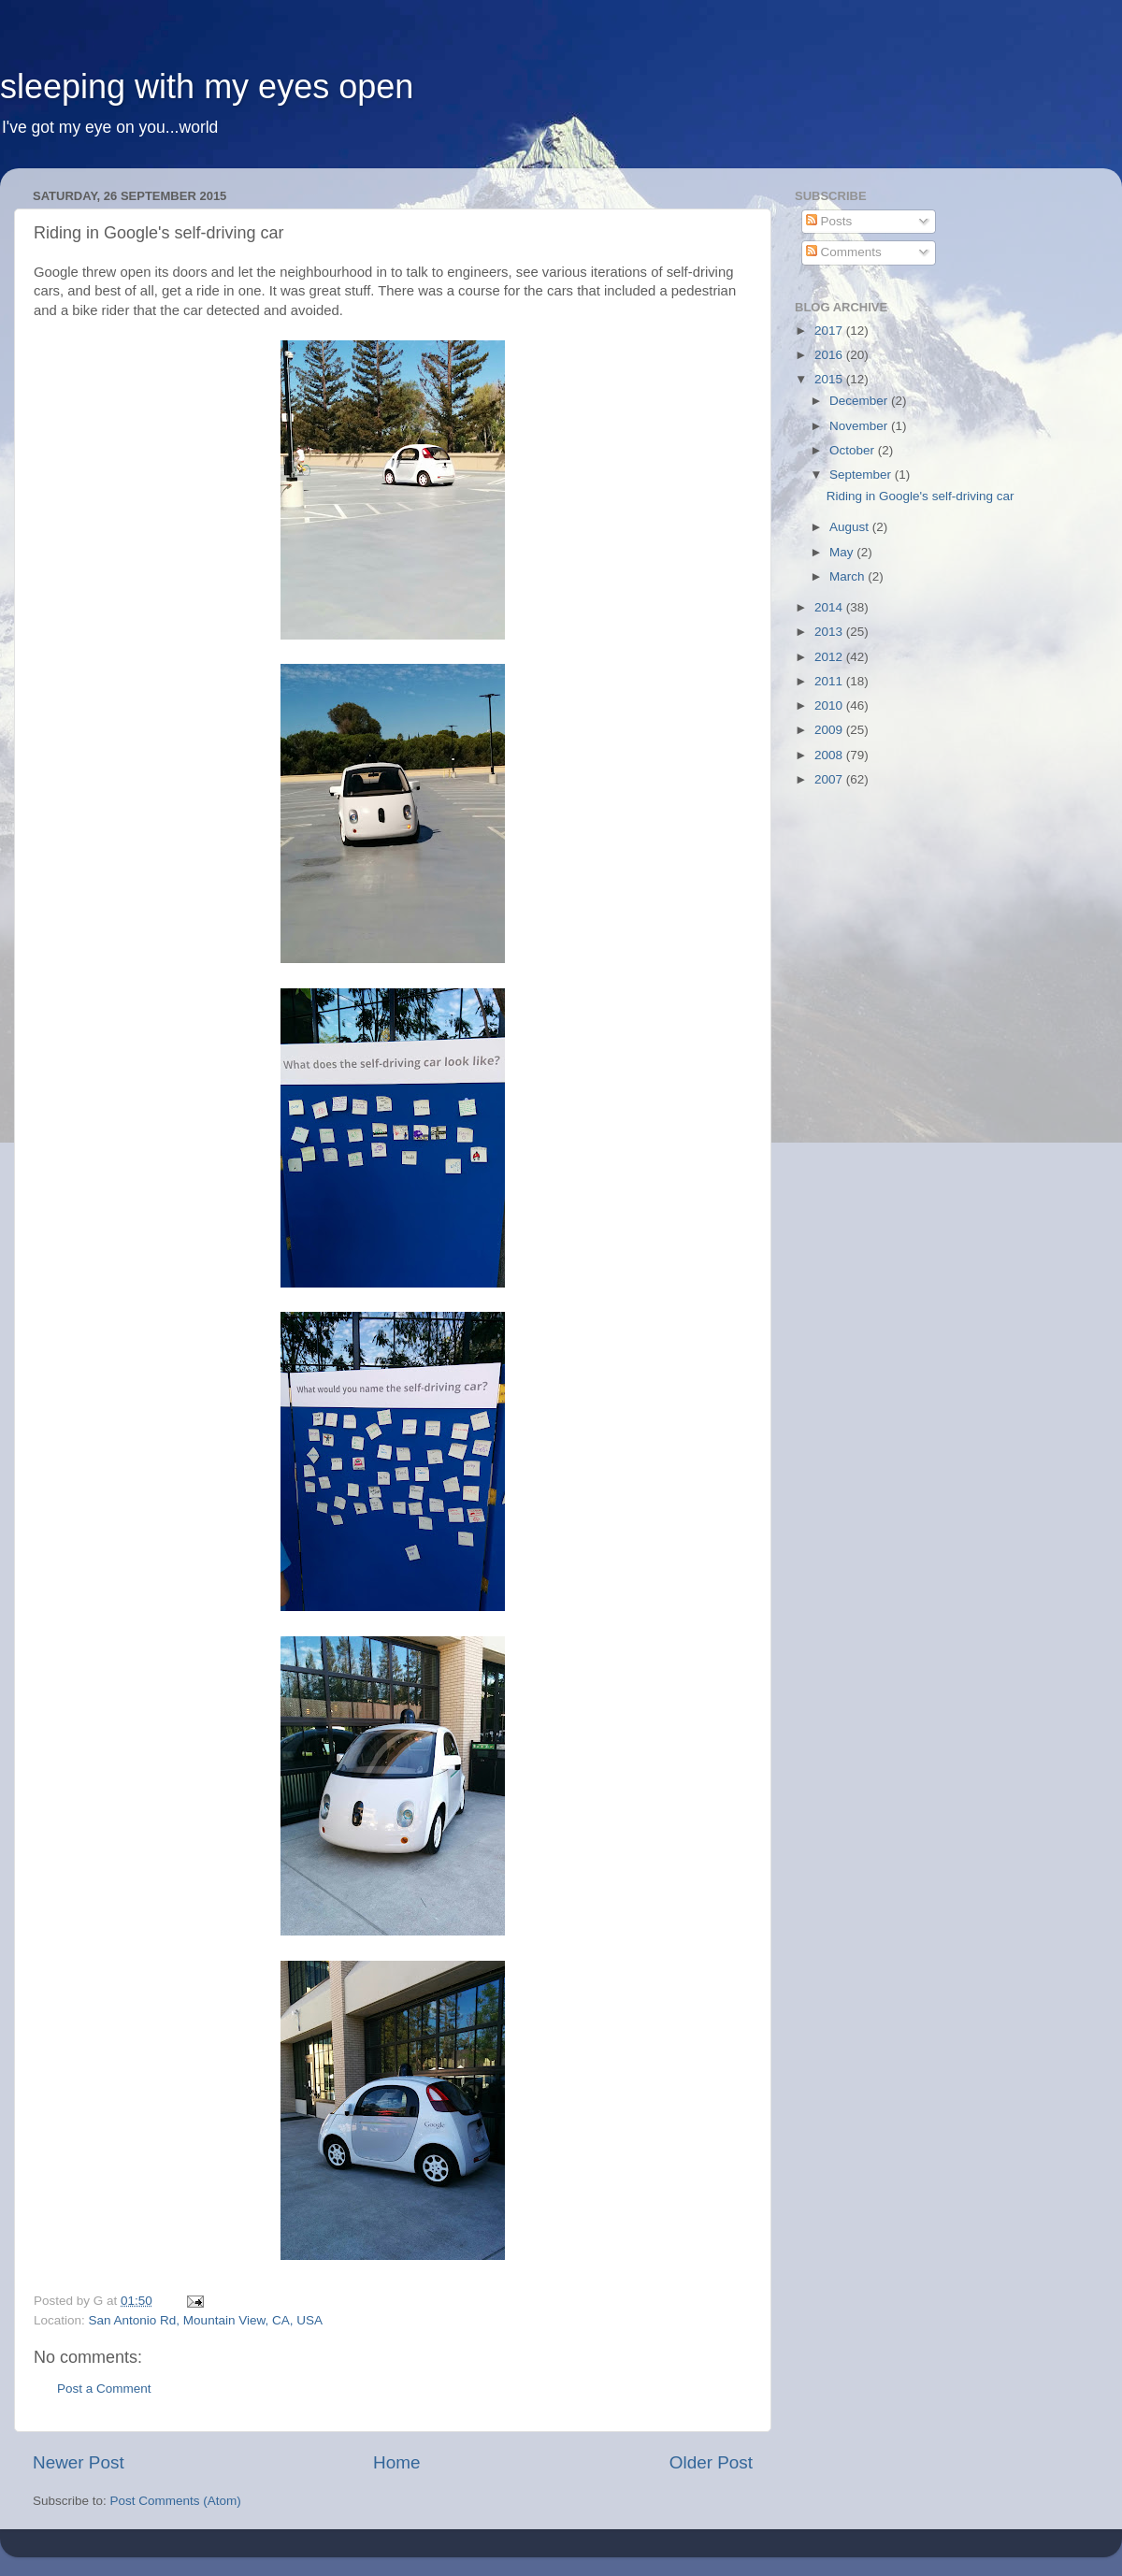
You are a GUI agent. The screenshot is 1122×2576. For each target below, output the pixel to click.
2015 (830, 379)
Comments (844, 252)
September (862, 475)
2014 (830, 607)
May (842, 552)
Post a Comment (104, 2389)
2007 (830, 779)
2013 (830, 632)
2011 (830, 681)
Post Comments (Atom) (175, 2501)
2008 (830, 755)
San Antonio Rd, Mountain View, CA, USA (206, 2320)
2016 (830, 355)
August (850, 527)
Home (396, 2462)
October (853, 450)
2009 (830, 730)
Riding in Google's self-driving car (920, 496)
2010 (830, 705)
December (860, 401)
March (848, 576)
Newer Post (78, 2462)
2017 (830, 331)
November (860, 426)
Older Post (711, 2462)
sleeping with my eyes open (206, 86)
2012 (830, 657)
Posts (829, 221)
